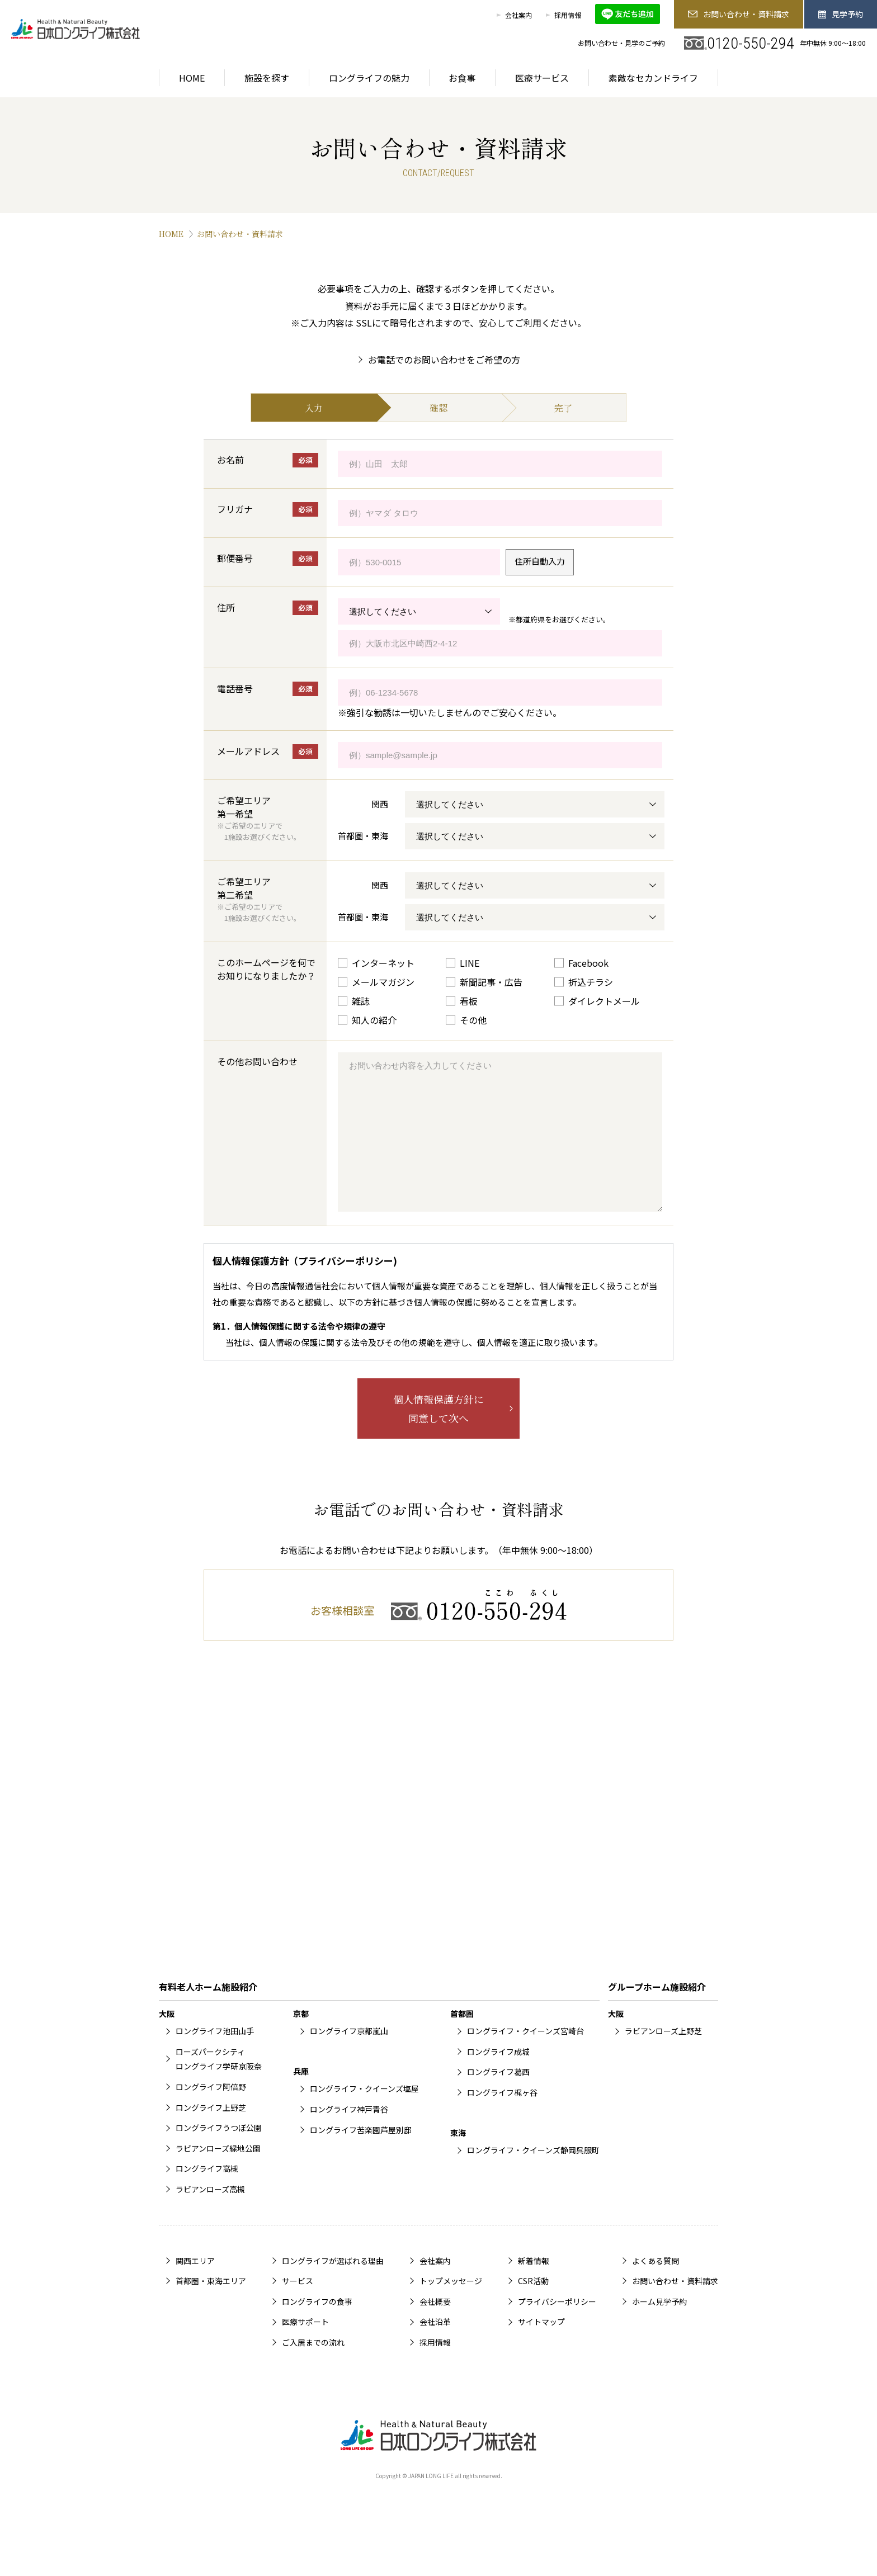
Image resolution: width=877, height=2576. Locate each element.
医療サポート (305, 2346)
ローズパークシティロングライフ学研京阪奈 (219, 2084)
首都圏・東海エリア (211, 2306)
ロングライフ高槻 (207, 2193)
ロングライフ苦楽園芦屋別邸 (361, 2155)
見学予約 (841, 14)
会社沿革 (435, 2346)
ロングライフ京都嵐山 (349, 2056)
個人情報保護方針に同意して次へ (438, 1433)
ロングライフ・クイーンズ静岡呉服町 (533, 2175)
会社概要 (435, 2326)
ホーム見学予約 (659, 2326)
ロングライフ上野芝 (211, 2132)
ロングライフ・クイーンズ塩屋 (364, 2113)
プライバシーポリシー (557, 2326)
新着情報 (533, 2285)
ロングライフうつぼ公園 (219, 2152)
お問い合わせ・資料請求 (738, 14)
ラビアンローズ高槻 (210, 2214)
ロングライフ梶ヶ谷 (502, 2117)
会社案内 (518, 15)
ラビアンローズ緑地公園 (218, 2173)
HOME (171, 233)
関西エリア (195, 2285)
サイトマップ (541, 2346)
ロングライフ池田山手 (215, 2056)
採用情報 (567, 15)
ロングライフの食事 (317, 2326)
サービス (297, 2306)
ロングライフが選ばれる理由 (333, 2285)
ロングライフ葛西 (498, 2096)
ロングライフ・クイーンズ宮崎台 (525, 2056)
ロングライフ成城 (498, 2076)
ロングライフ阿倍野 (211, 2111)
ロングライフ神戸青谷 (349, 2134)
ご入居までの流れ (313, 2367)
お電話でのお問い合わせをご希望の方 (444, 359)
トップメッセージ (450, 2306)
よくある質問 (655, 2285)
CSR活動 (533, 2306)
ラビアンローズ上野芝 (663, 2056)
